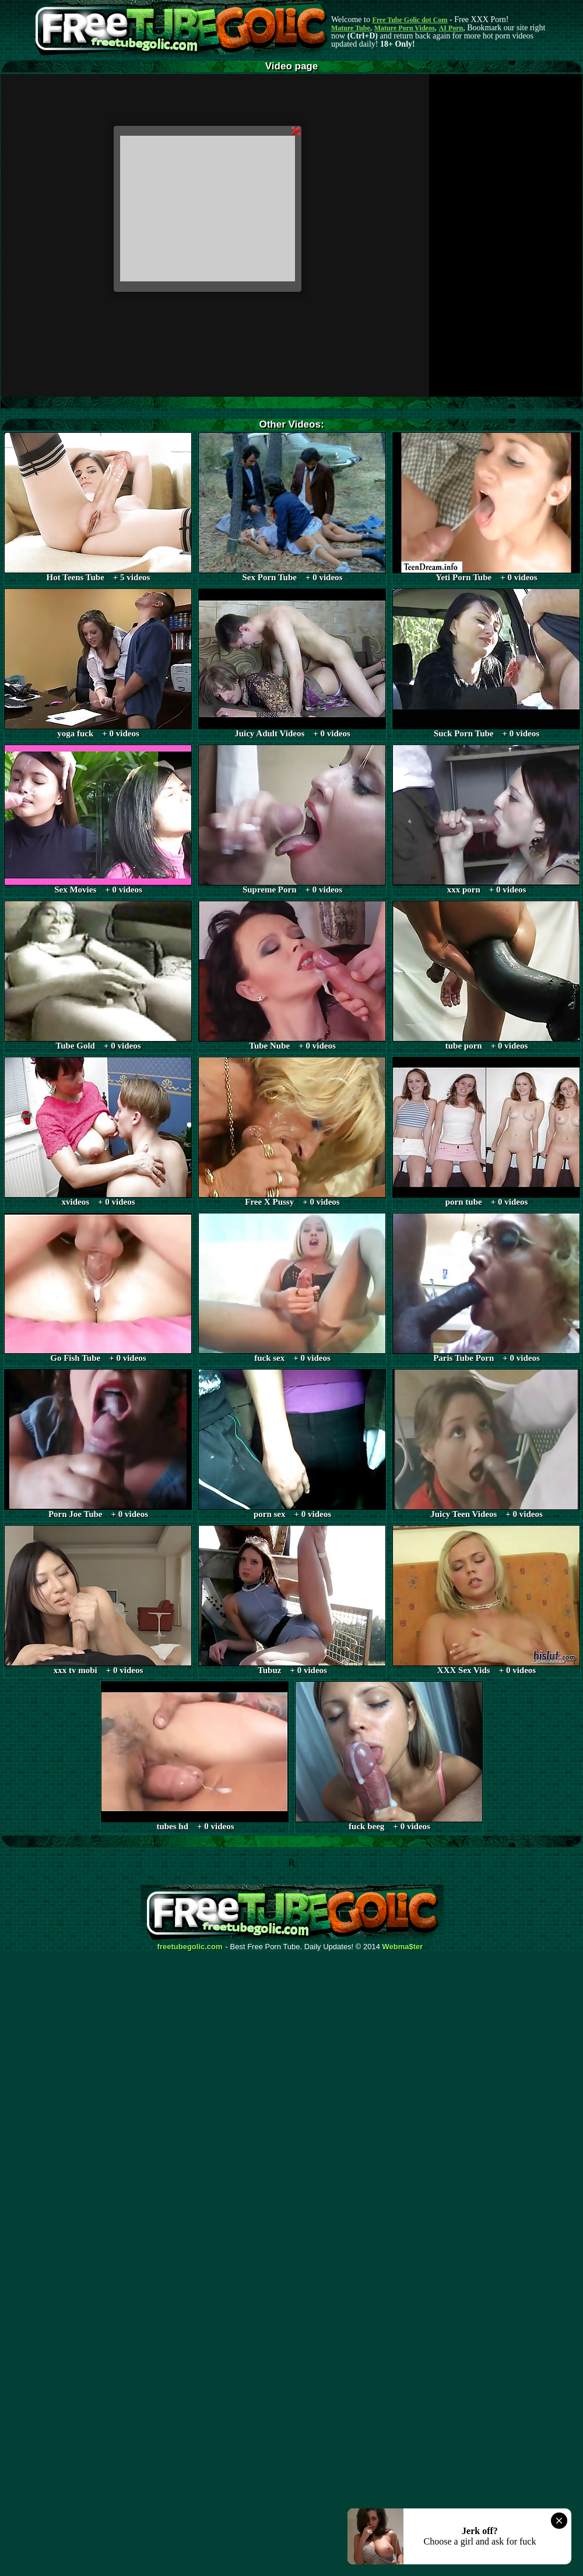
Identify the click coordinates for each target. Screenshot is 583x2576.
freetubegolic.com (190, 1947)
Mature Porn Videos (404, 28)
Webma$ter (402, 1947)
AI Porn (451, 28)
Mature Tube (350, 28)
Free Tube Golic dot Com (409, 20)
